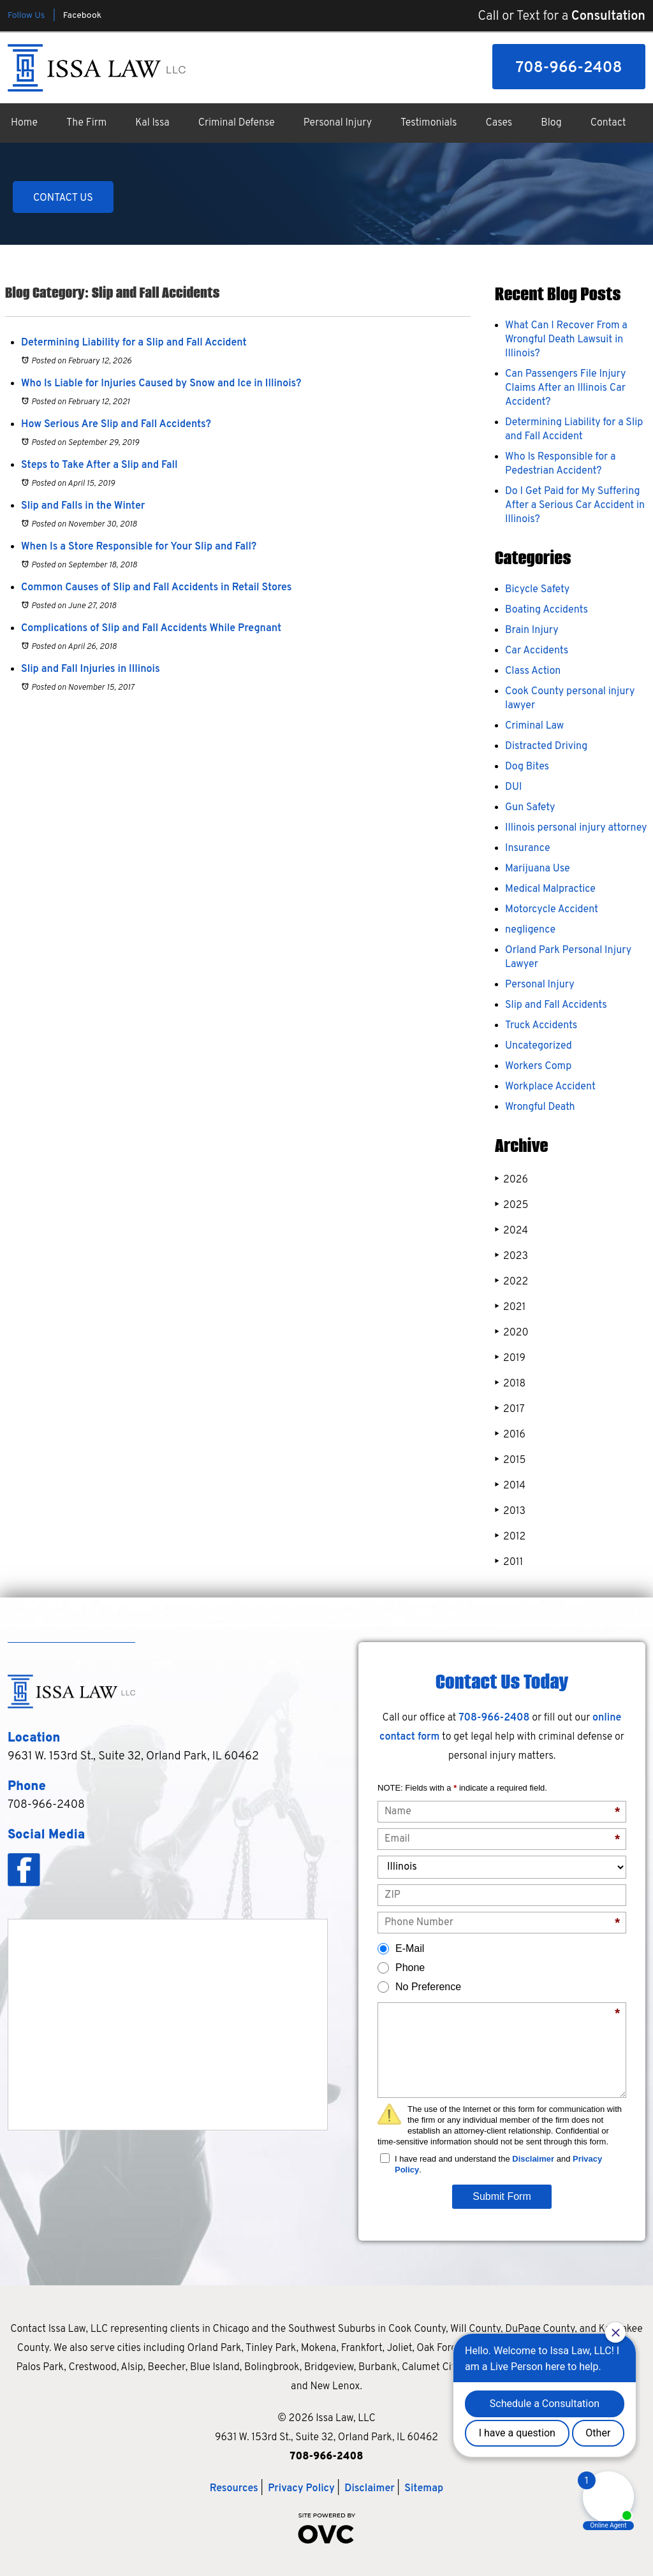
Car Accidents (536, 650)
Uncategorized (538, 1046)
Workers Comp (538, 1066)
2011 (509, 1562)
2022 (511, 1281)
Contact (608, 123)
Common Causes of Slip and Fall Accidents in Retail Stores (156, 587)
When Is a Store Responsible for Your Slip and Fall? (138, 547)
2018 (510, 1383)
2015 (510, 1460)
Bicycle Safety (537, 589)
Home (24, 123)
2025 (511, 1205)
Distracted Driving (546, 746)
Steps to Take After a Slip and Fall (99, 465)
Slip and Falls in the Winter (83, 506)
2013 (510, 1511)
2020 (512, 1332)
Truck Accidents (541, 1025)
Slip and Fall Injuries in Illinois (90, 669)
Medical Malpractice (550, 889)
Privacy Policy (301, 2488)
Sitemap (423, 2488)
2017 (510, 1409)
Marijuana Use (537, 868)
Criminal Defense (236, 123)
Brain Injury (532, 630)
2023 (511, 1256)
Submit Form (502, 2196)
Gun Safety (530, 807)
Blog (551, 123)
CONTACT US (63, 198)
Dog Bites (527, 766)
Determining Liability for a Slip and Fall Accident (134, 343)
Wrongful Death (540, 1107)
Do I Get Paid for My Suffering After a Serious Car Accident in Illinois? (575, 505)
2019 (510, 1358)
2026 (511, 1179)
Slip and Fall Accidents (556, 1005)
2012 (510, 1536)
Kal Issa (152, 123)
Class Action (533, 671)
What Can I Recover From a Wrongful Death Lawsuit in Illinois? (566, 339)
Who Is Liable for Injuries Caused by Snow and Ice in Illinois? (161, 383)
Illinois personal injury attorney (576, 828)
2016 (510, 1434)
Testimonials (428, 123)
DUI (513, 787)
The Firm (86, 123)
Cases (499, 123)
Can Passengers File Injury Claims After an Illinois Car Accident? (565, 388)
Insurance (527, 848)
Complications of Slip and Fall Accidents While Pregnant (151, 628)
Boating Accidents (546, 610)
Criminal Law (534, 726)
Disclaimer (533, 2159)
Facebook (82, 15)
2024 (511, 1230)
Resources (234, 2488)
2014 (510, 1485)
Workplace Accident (550, 1087)
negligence (530, 930)
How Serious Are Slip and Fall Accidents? (116, 424)
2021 (510, 1307)
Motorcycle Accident (551, 909)
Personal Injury (338, 123)
